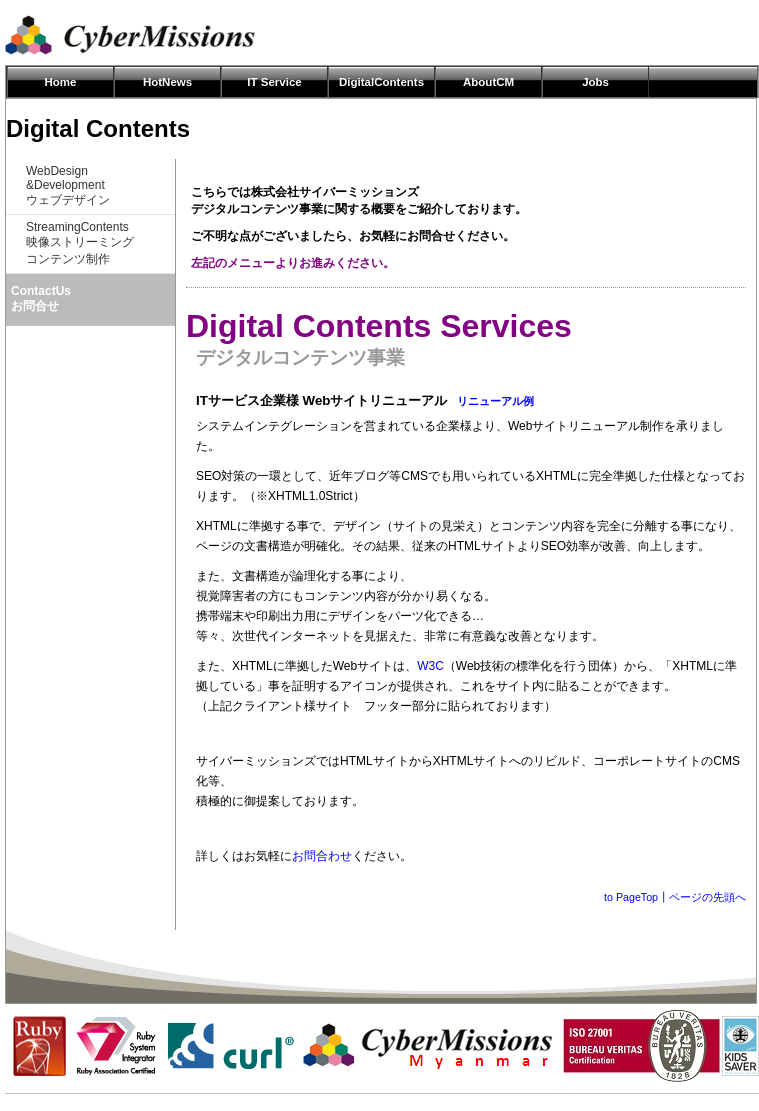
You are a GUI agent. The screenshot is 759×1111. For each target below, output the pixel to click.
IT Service (274, 82)
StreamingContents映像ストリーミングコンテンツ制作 (80, 243)
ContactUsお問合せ (41, 298)
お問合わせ (322, 856)
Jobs (595, 82)
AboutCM (488, 82)
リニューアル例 (495, 401)
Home (61, 82)
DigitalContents (381, 82)
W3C (430, 666)
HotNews (167, 82)
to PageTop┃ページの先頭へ (675, 897)
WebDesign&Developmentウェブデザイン (68, 185)
